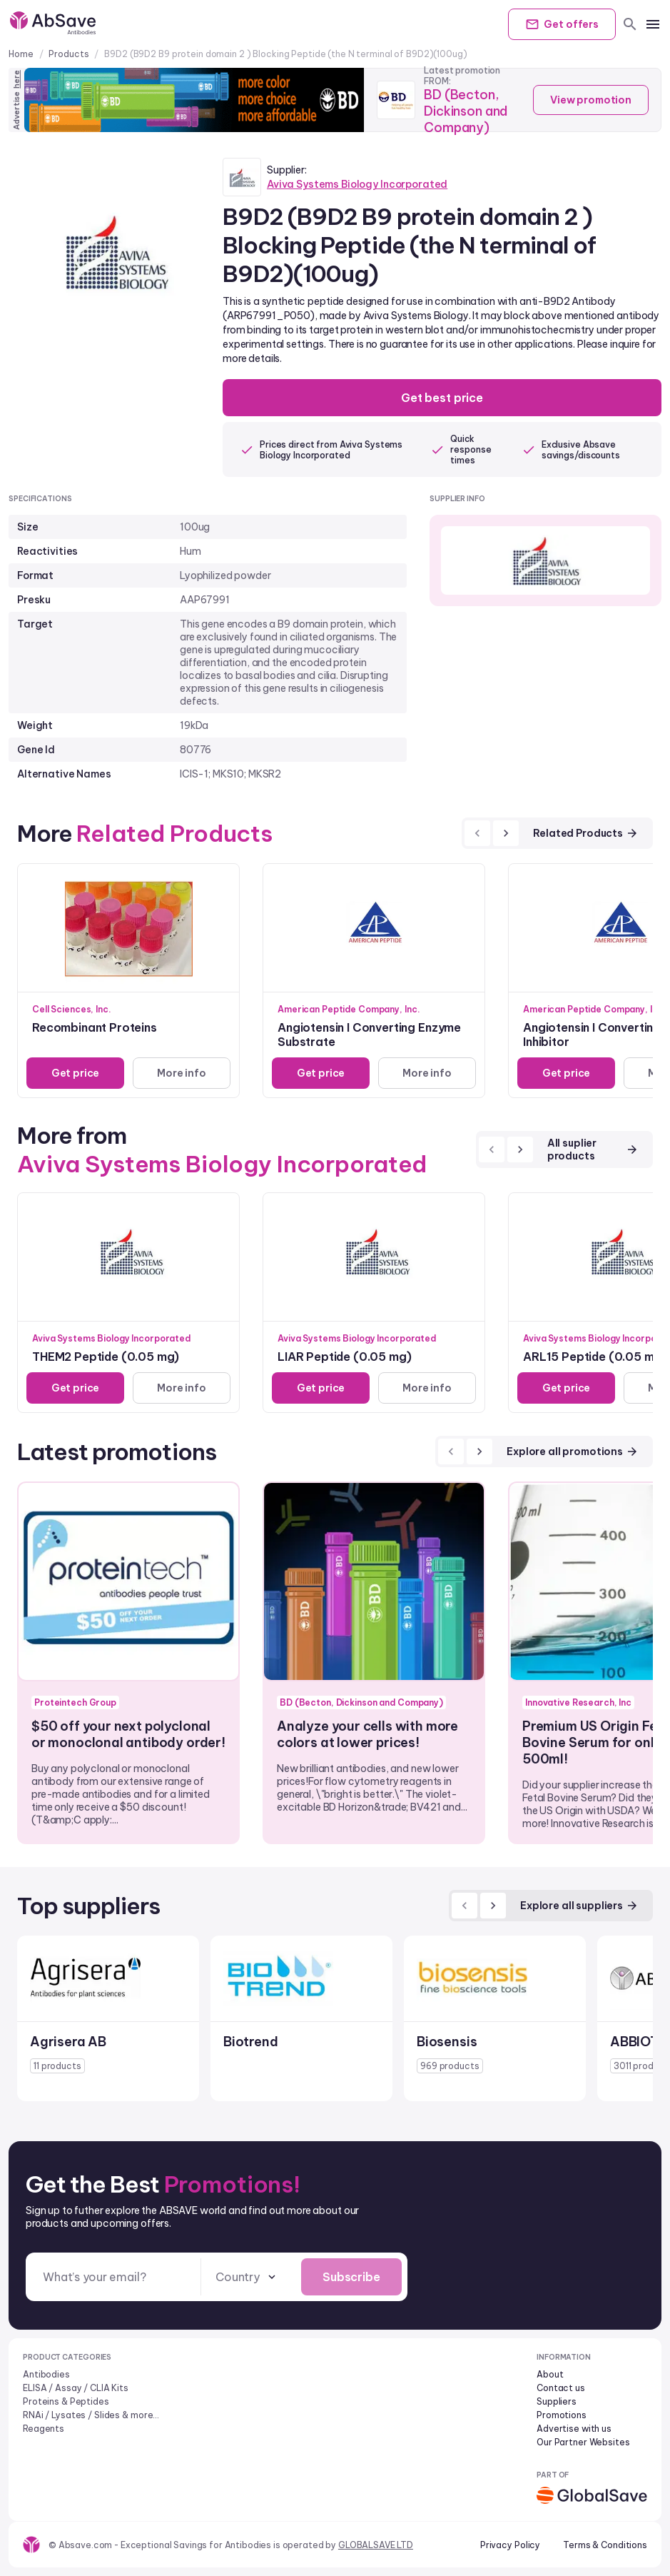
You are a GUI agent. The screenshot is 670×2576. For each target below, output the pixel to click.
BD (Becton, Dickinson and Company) (465, 111)
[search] (630, 24)
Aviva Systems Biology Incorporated (357, 184)
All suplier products (593, 1149)
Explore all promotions (573, 1451)
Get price (75, 1073)
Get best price (442, 398)
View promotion (590, 100)
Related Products (586, 833)
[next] (506, 833)
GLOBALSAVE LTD (375, 2545)
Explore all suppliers (579, 1905)
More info (181, 1073)
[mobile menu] (652, 24)
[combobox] (247, 2277)
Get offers (562, 24)
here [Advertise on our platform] (16, 79)
